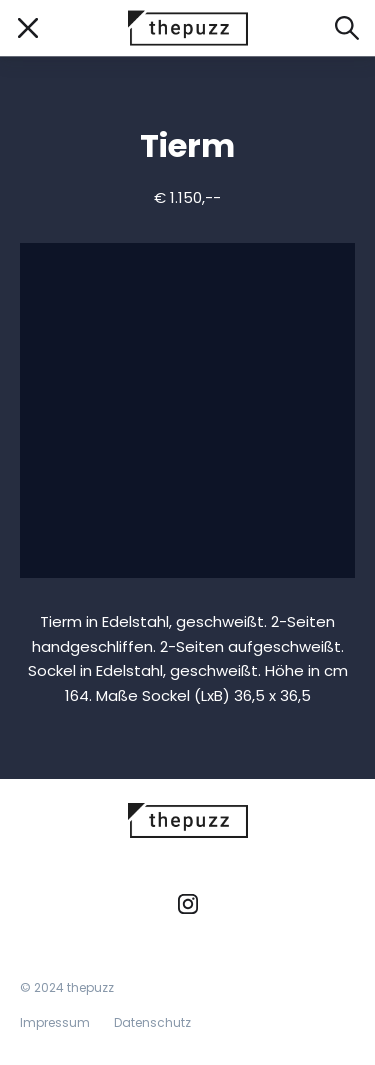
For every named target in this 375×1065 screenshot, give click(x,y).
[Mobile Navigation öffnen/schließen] (28, 28)
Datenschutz (152, 1022)
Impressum (55, 1022)
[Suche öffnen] (347, 28)
